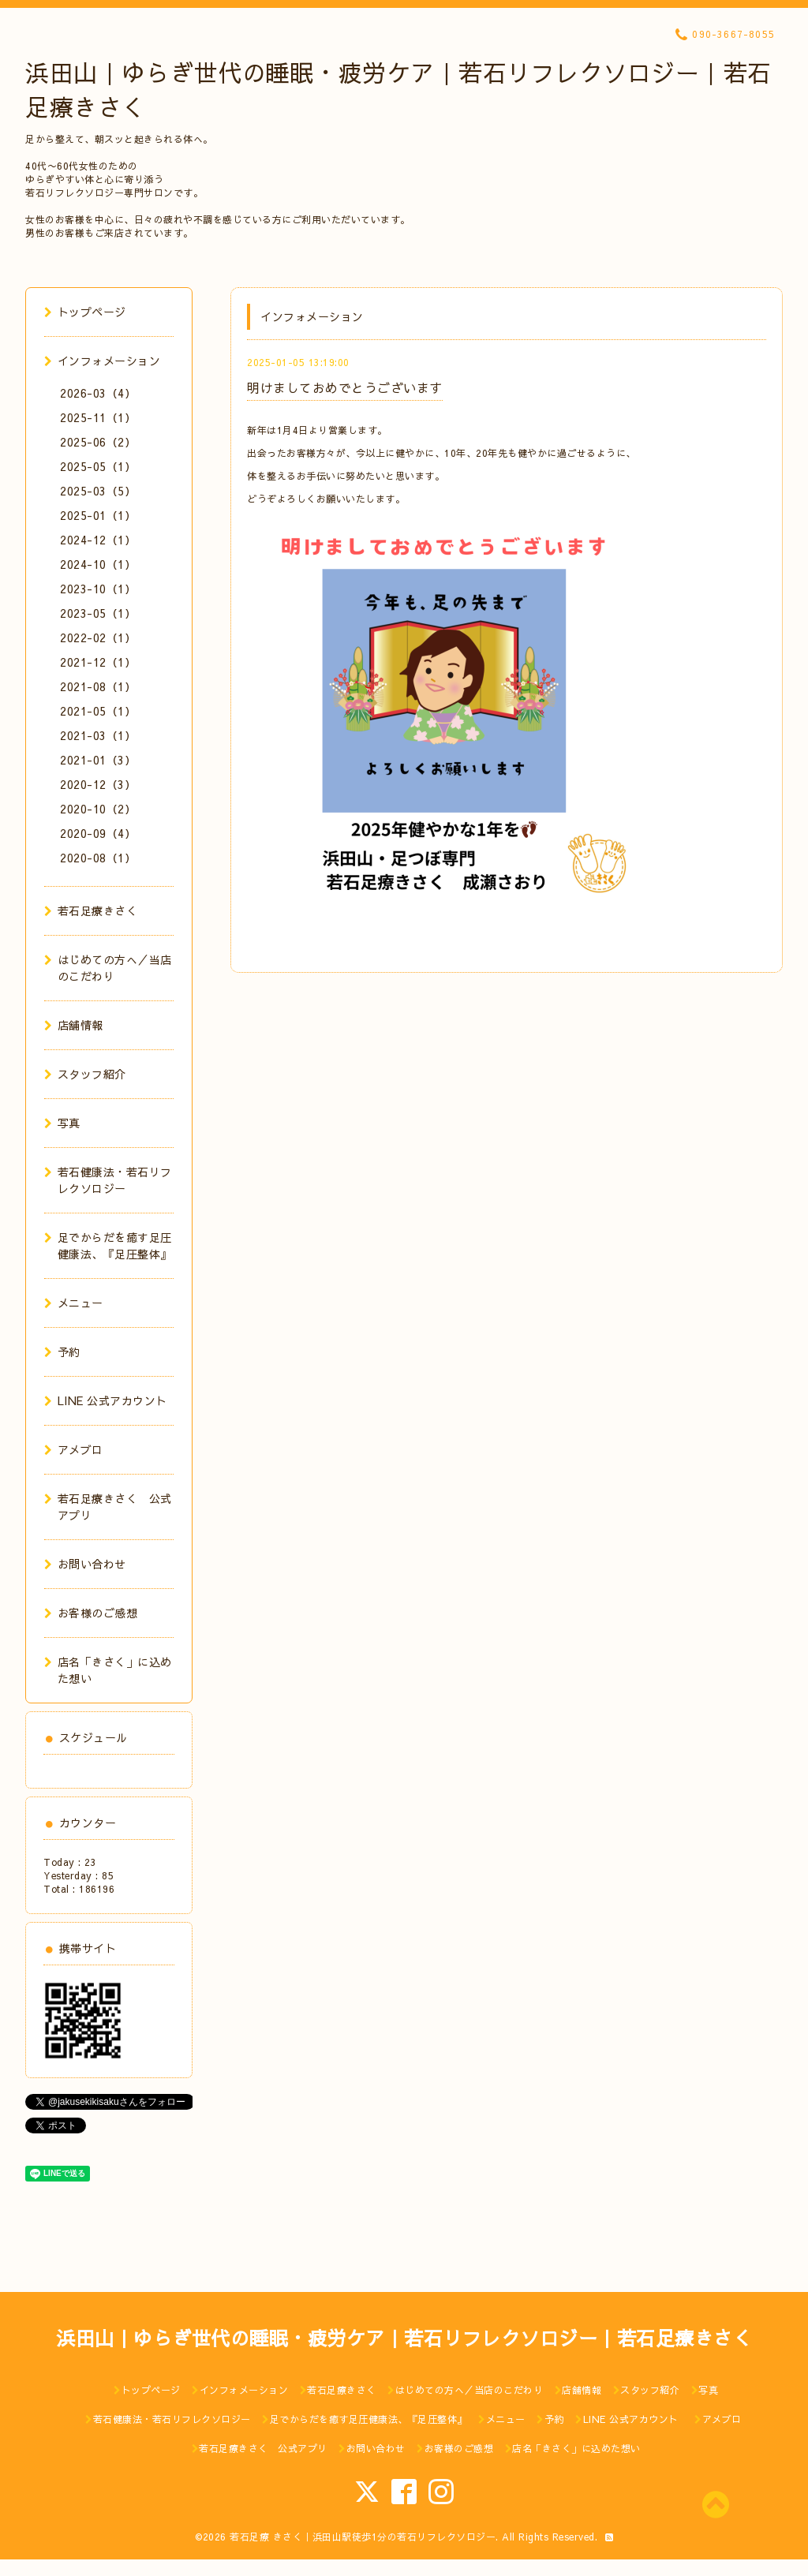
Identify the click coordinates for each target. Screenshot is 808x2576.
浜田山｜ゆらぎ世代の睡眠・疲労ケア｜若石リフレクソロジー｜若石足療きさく (404, 2337)
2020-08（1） (98, 858)
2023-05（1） (98, 613)
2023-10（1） (98, 588)
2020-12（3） (98, 784)
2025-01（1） (98, 515)
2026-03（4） (98, 393)
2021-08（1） (98, 686)
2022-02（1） (98, 637)
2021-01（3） (98, 760)
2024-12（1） (98, 540)
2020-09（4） (98, 833)
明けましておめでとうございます (345, 387)
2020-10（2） (98, 809)
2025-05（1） (98, 466)
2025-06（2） (98, 442)
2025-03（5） (98, 491)
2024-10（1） (98, 564)
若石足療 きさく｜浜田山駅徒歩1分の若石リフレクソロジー (363, 2536)
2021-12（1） (98, 662)
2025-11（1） (98, 417)
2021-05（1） (98, 711)
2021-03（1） (98, 735)
